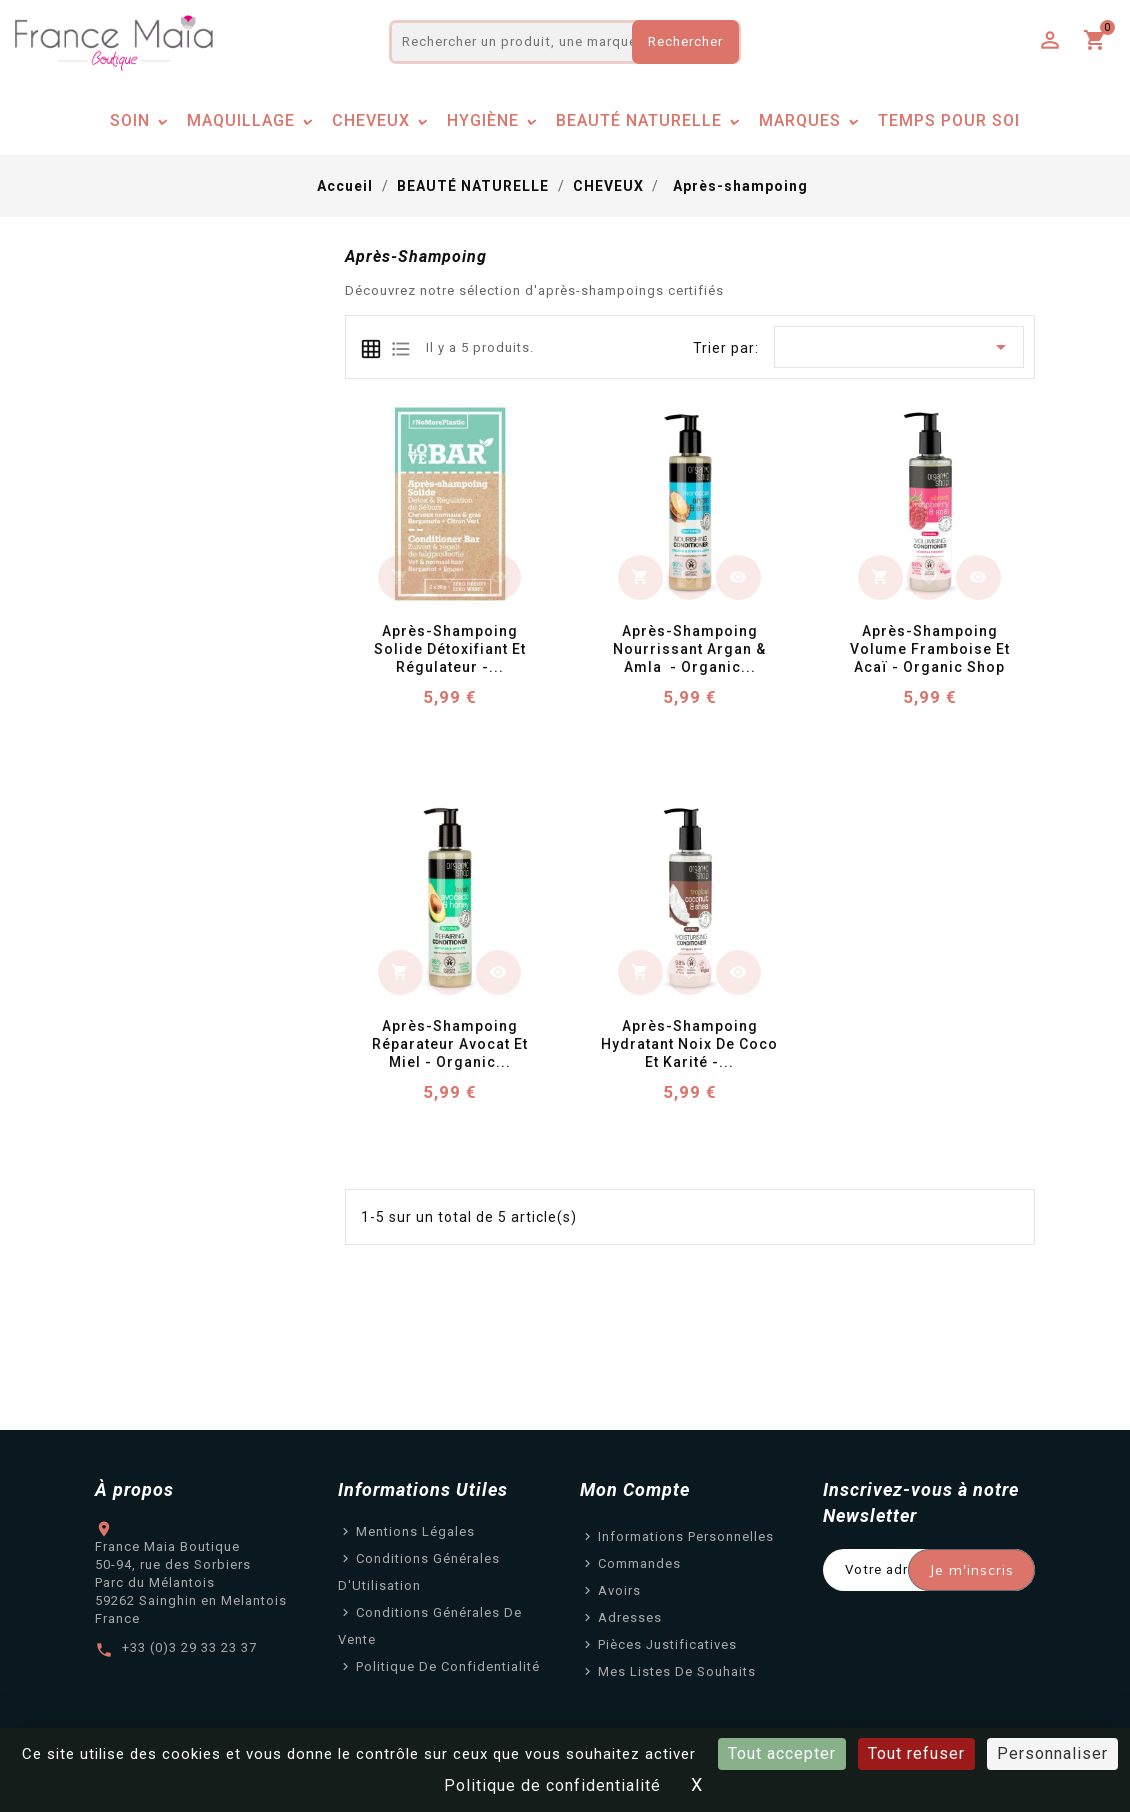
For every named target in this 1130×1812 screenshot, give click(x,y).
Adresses (630, 1617)
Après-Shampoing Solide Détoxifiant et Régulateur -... (452, 649)
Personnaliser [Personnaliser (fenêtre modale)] (1052, 1753)
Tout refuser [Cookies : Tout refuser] (916, 1753)
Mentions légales (415, 1531)
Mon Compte (635, 1489)
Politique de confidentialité (448, 1666)
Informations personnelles (686, 1536)
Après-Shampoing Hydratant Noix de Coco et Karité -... (691, 1044)
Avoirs (619, 1590)
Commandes (639, 1563)
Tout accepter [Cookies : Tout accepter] (782, 1753)
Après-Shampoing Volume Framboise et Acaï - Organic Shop (932, 649)
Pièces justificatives (667, 1644)
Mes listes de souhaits (677, 1671)
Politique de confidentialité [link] (552, 1785)
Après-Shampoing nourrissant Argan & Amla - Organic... (691, 649)
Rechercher (685, 41)
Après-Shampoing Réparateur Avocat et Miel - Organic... (452, 1044)
